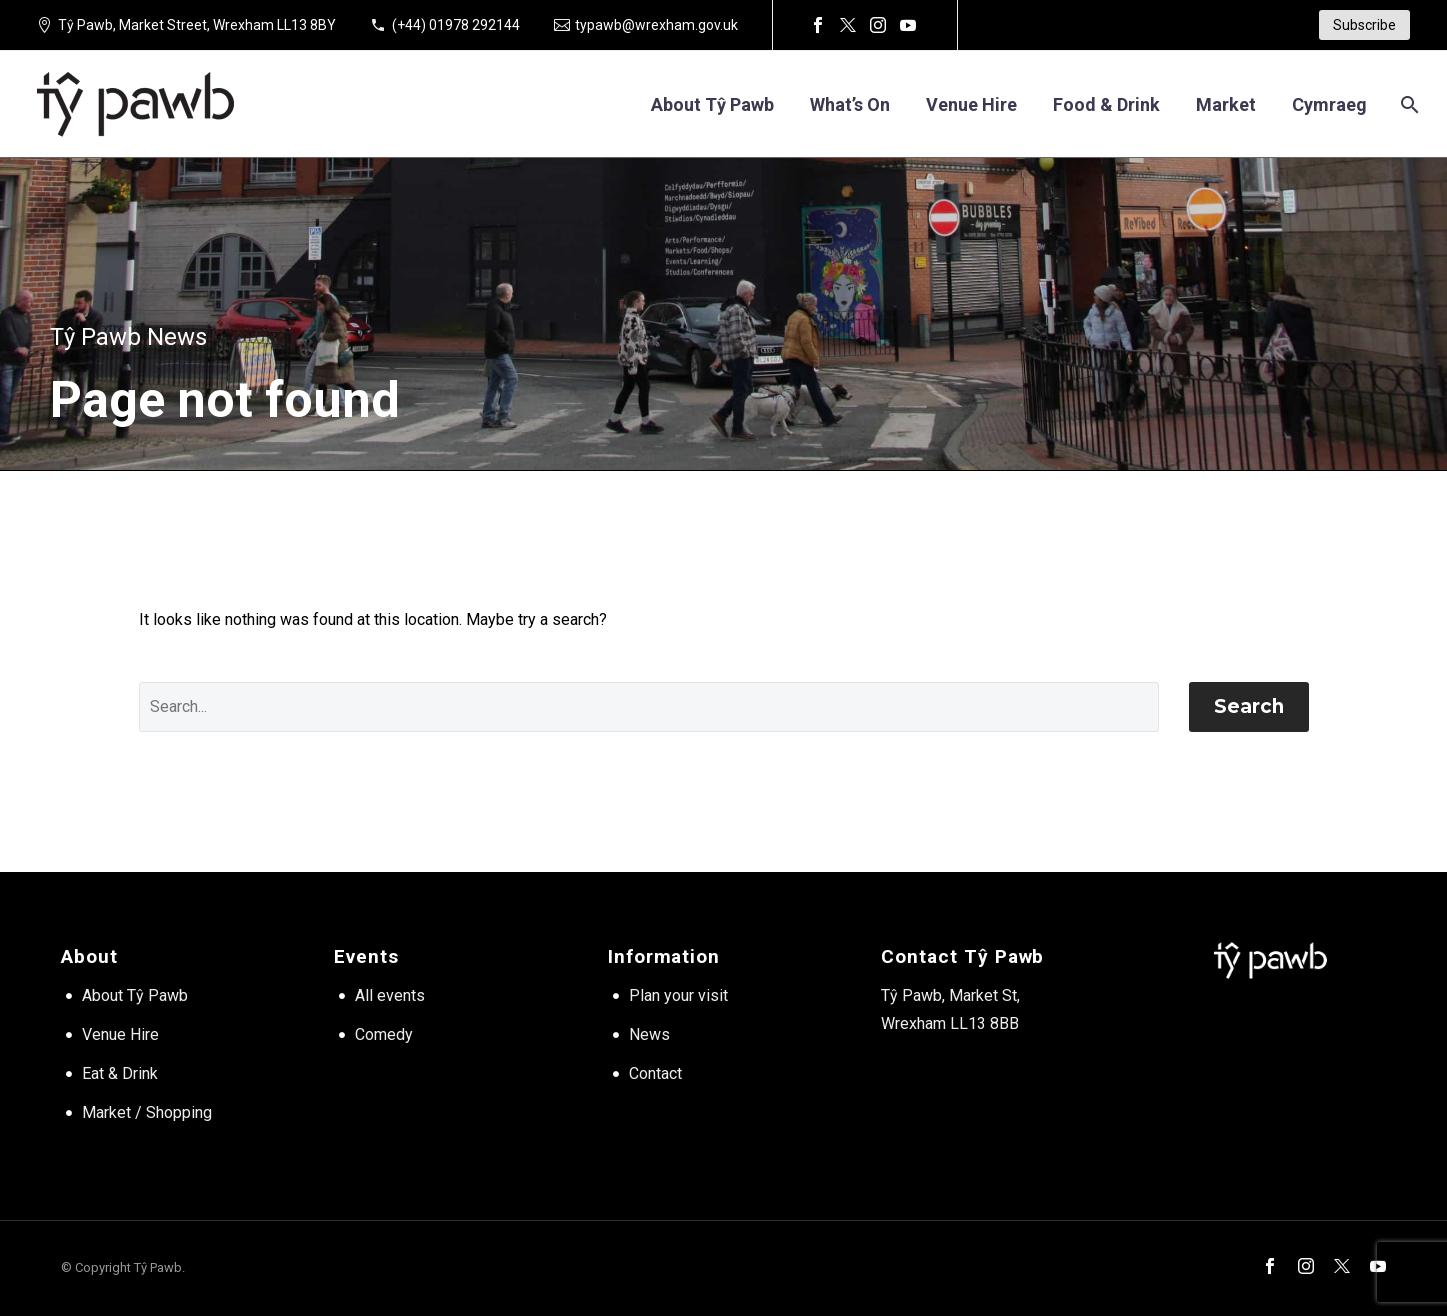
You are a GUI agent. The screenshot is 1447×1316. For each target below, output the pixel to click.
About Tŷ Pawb (712, 104)
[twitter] (1342, 1266)
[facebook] (1270, 1266)
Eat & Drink (120, 1073)
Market (1226, 104)
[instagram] (1306, 1266)
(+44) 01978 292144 (456, 25)
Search (1249, 706)
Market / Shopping (147, 1112)
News (649, 1034)
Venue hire (971, 104)
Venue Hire (120, 1034)
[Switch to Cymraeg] (1329, 104)
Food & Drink (1106, 104)
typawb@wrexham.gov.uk (656, 25)
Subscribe (1364, 25)
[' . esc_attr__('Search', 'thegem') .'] (649, 707)
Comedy (384, 1034)
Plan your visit (678, 995)
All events (390, 995)
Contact (655, 1073)
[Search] (1407, 104)
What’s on (850, 104)
